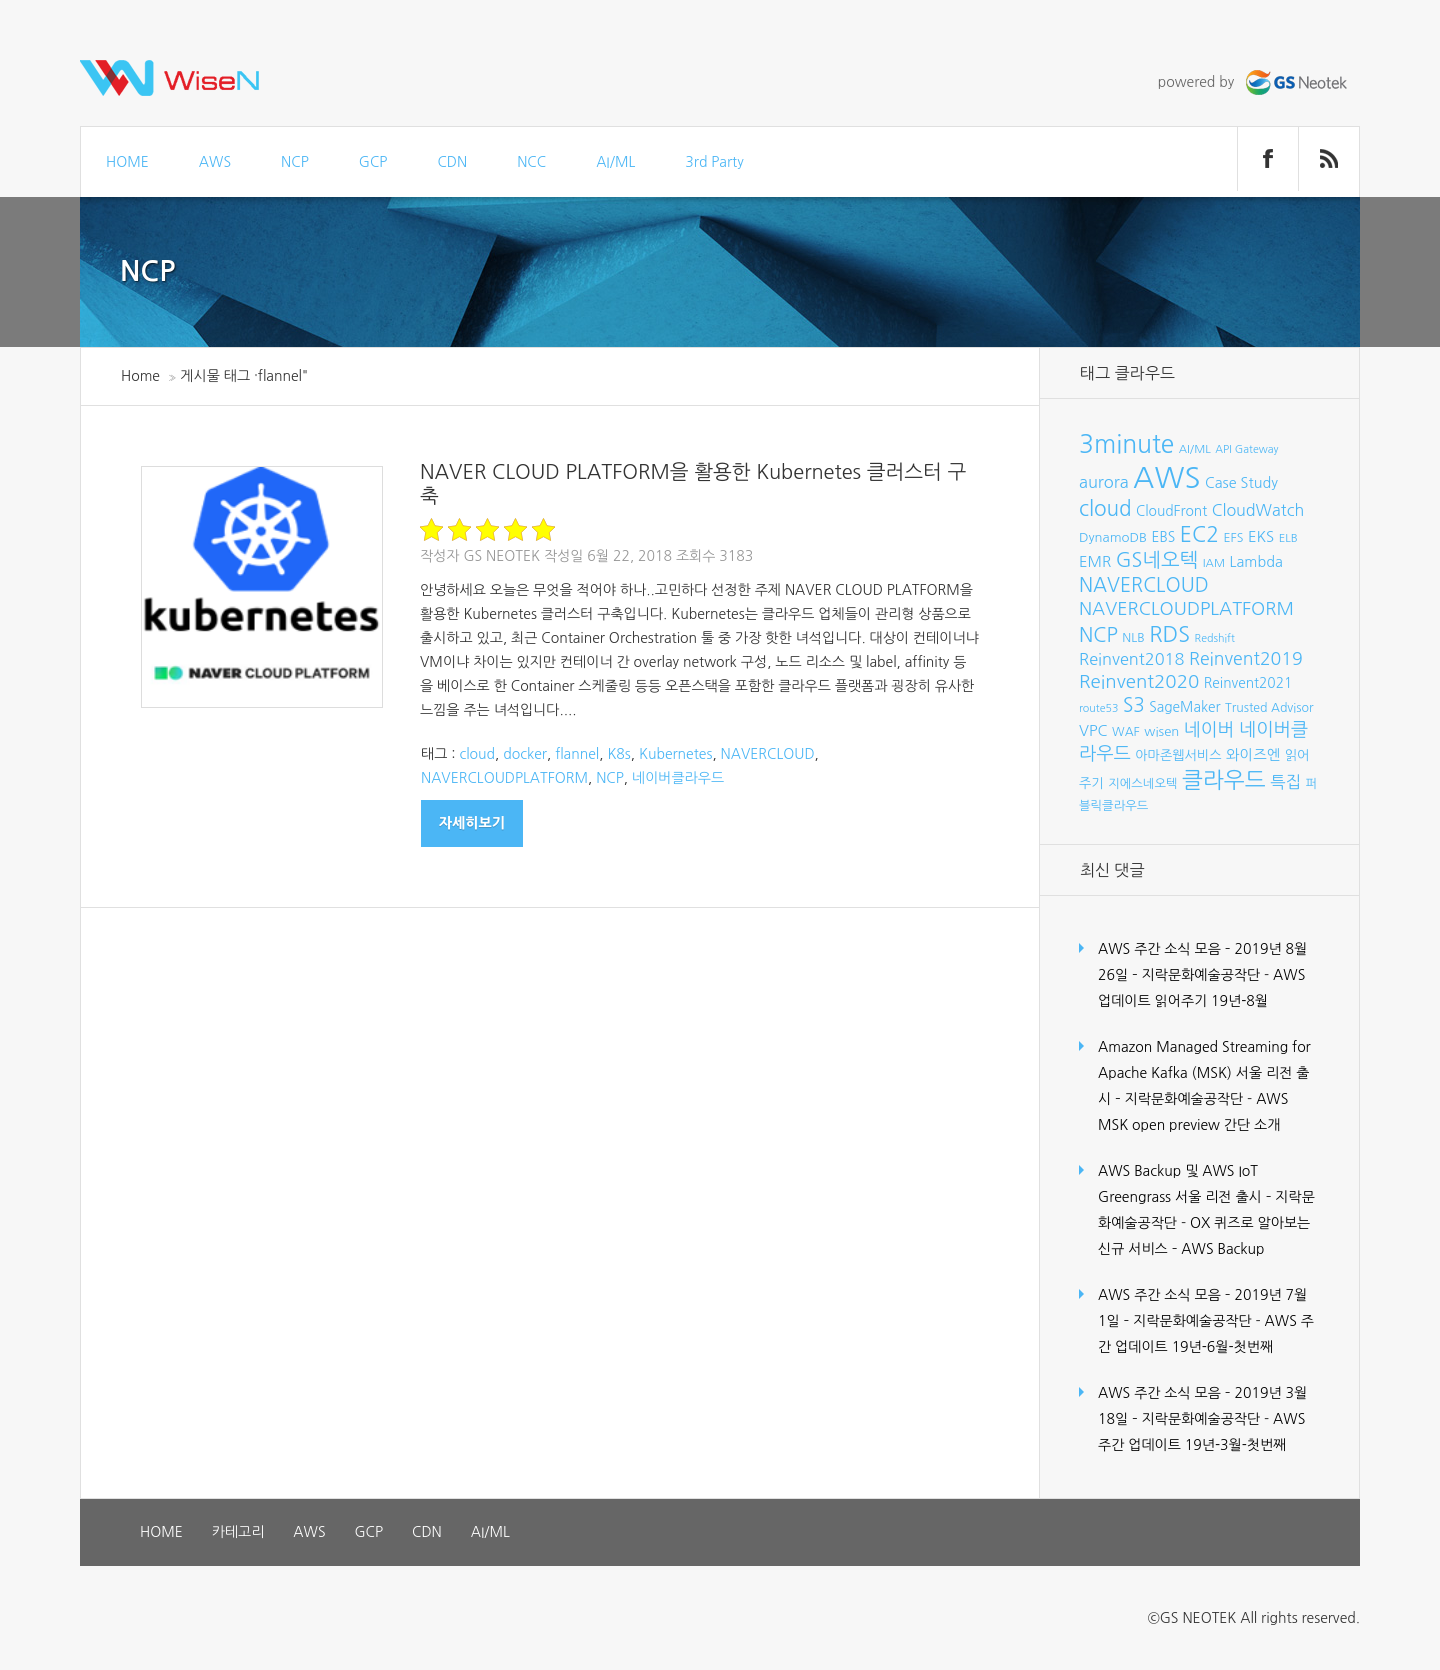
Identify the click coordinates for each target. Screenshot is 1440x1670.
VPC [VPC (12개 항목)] (1093, 730)
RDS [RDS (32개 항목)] (1169, 634)
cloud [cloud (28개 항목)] (1105, 508)
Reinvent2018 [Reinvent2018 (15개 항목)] (1131, 659)
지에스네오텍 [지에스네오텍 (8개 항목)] (1142, 783)
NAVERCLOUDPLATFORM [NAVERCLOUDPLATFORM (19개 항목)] (1186, 609)
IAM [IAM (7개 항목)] (1214, 563)
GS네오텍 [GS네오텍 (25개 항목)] (1157, 560)
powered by (1255, 82)
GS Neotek (501, 556)
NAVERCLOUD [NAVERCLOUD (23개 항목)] (1144, 585)
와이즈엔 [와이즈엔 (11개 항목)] (1253, 755)
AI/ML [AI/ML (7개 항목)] (1195, 449)
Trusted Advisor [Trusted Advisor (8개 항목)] (1269, 707)
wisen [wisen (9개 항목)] (1161, 731)
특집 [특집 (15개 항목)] (1285, 782)
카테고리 (238, 1532)
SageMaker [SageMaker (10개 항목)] (1184, 707)
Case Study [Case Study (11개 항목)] (1241, 483)
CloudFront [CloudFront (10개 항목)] (1171, 511)
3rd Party (714, 162)
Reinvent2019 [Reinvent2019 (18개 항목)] (1246, 659)
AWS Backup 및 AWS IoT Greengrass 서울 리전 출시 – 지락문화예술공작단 (1206, 1197)
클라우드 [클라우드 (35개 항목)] (1224, 780)
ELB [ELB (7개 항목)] (1288, 538)
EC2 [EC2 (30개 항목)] (1199, 534)
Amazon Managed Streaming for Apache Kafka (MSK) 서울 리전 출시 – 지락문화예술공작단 (1204, 1073)
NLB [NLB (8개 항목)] (1133, 637)
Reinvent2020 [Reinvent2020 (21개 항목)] (1139, 681)
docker (525, 754)
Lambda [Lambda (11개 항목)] (1256, 562)
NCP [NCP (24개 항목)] (1098, 635)
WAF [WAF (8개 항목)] (1126, 731)
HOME (127, 162)
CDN (452, 162)
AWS (215, 162)
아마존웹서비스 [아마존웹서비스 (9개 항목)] (1178, 755)
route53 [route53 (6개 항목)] (1098, 708)
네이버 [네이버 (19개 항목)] (1209, 730)
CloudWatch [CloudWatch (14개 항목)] (1258, 510)
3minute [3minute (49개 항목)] (1126, 444)
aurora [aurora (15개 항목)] (1104, 482)
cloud (477, 754)
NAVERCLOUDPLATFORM (504, 778)
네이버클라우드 (678, 778)
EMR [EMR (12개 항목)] (1095, 561)
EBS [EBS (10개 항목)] (1164, 537)
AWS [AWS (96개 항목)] (1166, 477)
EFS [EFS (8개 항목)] (1233, 537)
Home (140, 376)
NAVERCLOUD (768, 754)
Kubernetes (675, 754)
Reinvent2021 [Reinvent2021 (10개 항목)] (1248, 683)
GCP (373, 162)
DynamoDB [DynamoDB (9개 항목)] (1113, 537)
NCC (531, 162)
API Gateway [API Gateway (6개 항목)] (1246, 449)
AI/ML (615, 162)
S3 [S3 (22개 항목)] (1134, 705)
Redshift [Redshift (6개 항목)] (1215, 638)
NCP (295, 162)
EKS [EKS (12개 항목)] (1261, 536)
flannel (577, 754)
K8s (618, 754)
